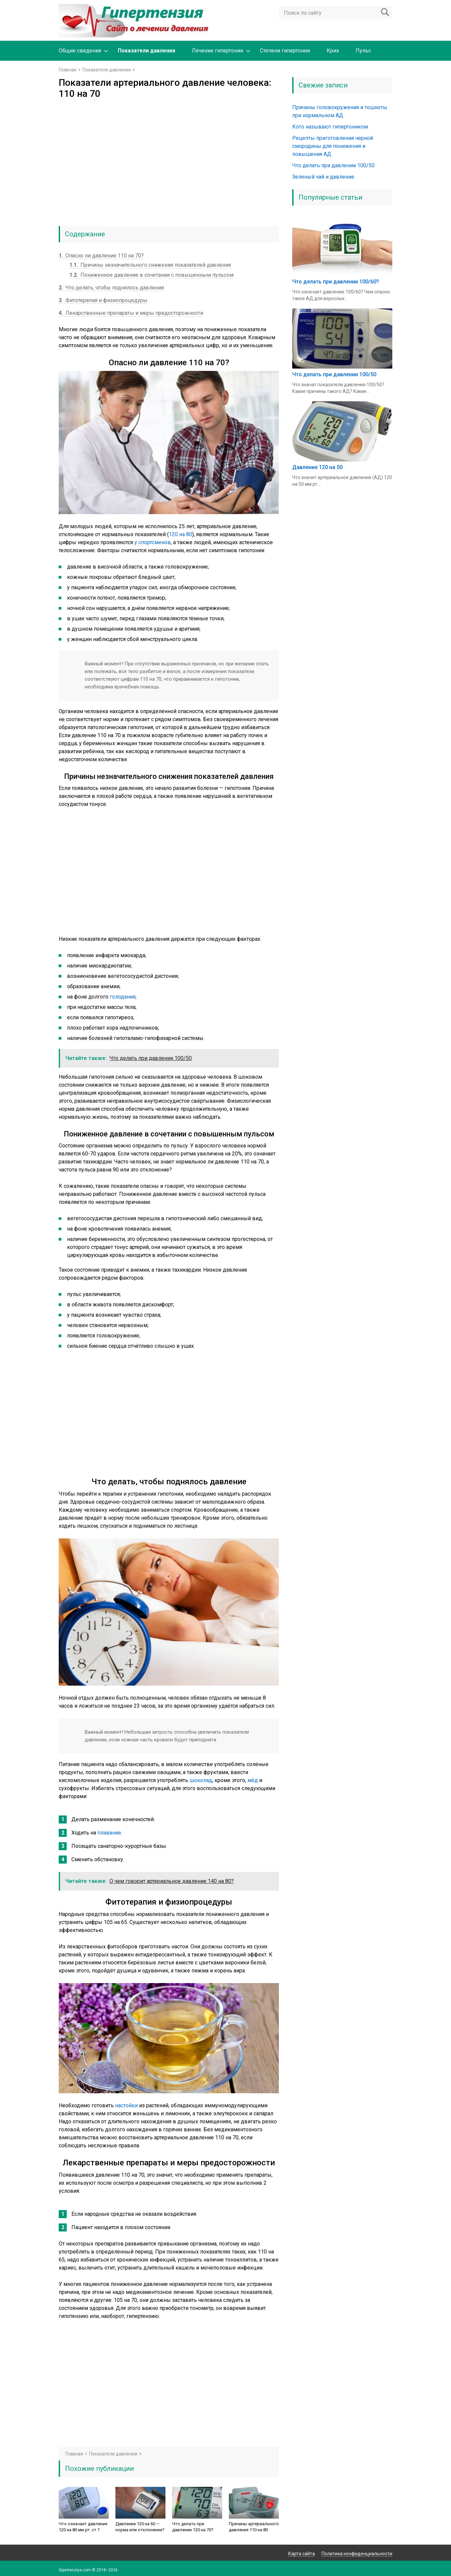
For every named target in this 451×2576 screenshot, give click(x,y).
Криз (333, 50)
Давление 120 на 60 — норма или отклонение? (139, 2526)
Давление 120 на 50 (317, 467)
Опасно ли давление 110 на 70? (101, 255)
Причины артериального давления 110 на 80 (254, 2526)
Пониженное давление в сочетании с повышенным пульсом (151, 275)
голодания (122, 997)
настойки (126, 2105)
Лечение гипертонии (217, 50)
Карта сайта (301, 2553)
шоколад (200, 1780)
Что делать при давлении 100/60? (335, 281)
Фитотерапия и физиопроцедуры (103, 300)
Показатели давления (146, 50)
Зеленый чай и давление (323, 177)
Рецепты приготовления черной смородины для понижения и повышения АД (332, 146)
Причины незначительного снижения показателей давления (150, 265)
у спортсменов (152, 542)
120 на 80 (180, 534)
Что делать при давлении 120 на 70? (192, 2526)
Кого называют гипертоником (330, 127)
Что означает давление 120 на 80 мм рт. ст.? (83, 2526)
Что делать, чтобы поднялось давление (111, 287)
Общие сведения (80, 50)
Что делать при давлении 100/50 (333, 165)
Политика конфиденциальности (357, 2553)
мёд (253, 1780)
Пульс (363, 50)
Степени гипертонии (285, 50)
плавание (109, 1833)
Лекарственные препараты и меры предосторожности (131, 313)
